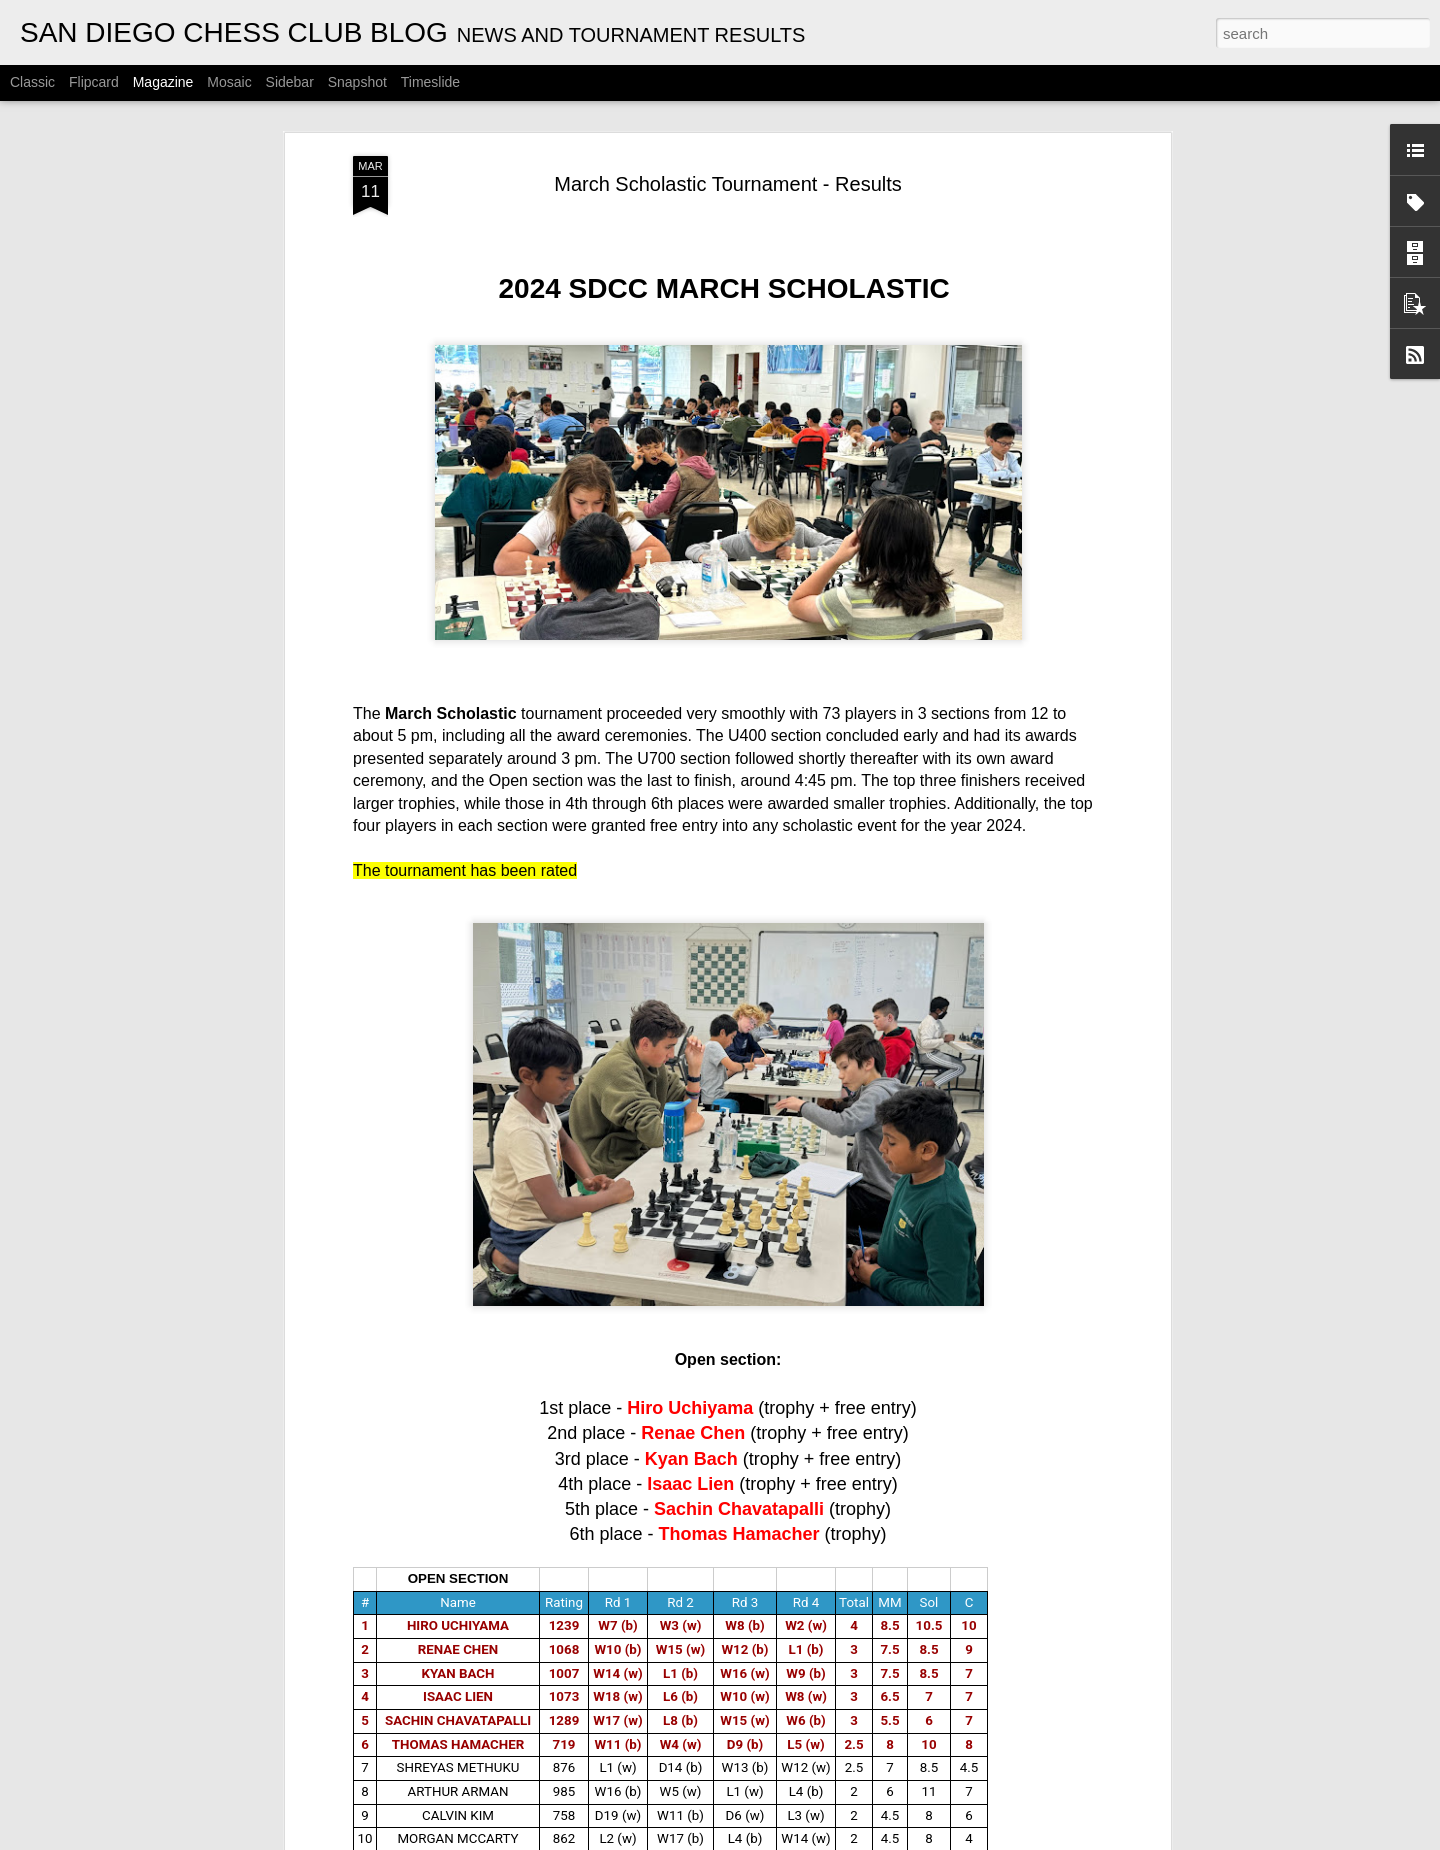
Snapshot (357, 82)
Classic (32, 82)
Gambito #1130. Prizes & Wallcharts (422, 1386)
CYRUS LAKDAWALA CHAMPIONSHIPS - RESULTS (710, 1827)
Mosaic (229, 82)
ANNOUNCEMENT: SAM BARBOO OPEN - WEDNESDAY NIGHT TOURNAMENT (674, 1168)
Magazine (163, 82)
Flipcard (94, 82)
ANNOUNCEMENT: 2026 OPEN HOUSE (664, 1600)
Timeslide (430, 82)
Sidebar (290, 82)
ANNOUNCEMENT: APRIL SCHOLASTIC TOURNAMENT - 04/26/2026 (547, 960)
